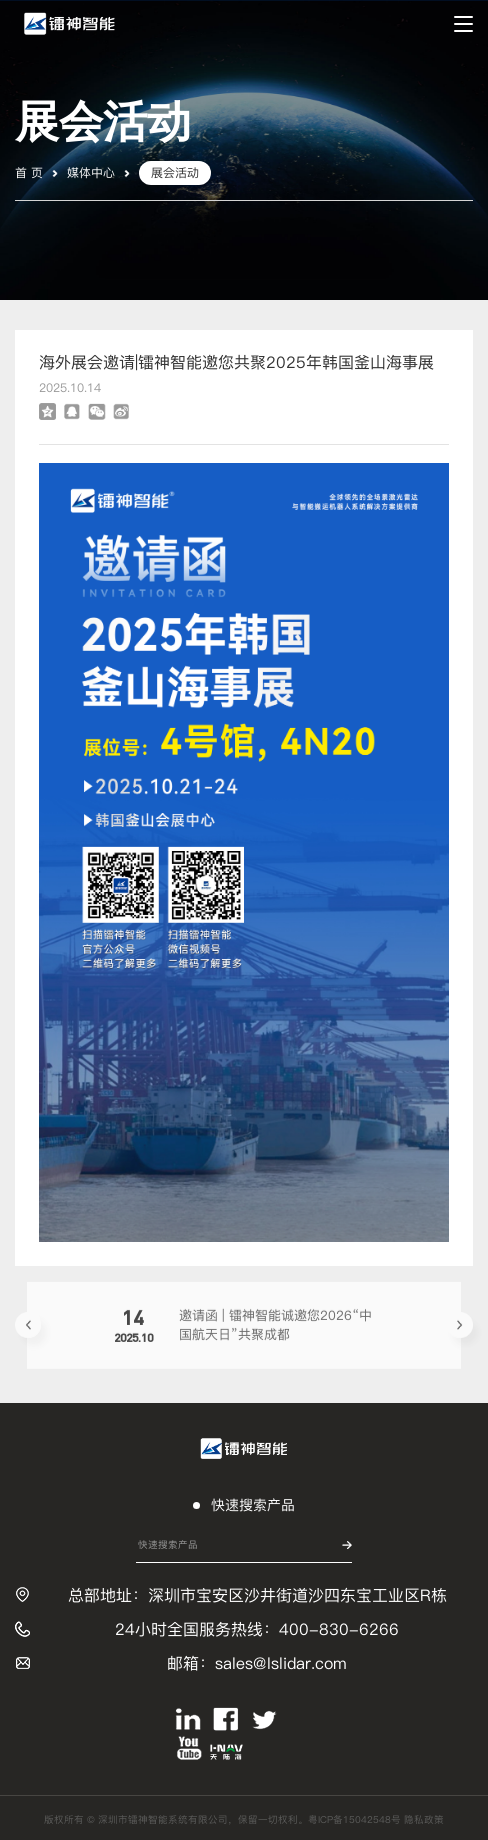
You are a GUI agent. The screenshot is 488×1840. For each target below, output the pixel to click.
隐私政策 (424, 1819)
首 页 (29, 172)
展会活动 (175, 172)
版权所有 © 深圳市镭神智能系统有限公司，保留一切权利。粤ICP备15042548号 (224, 1819)
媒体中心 (91, 172)
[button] (28, 1328)
